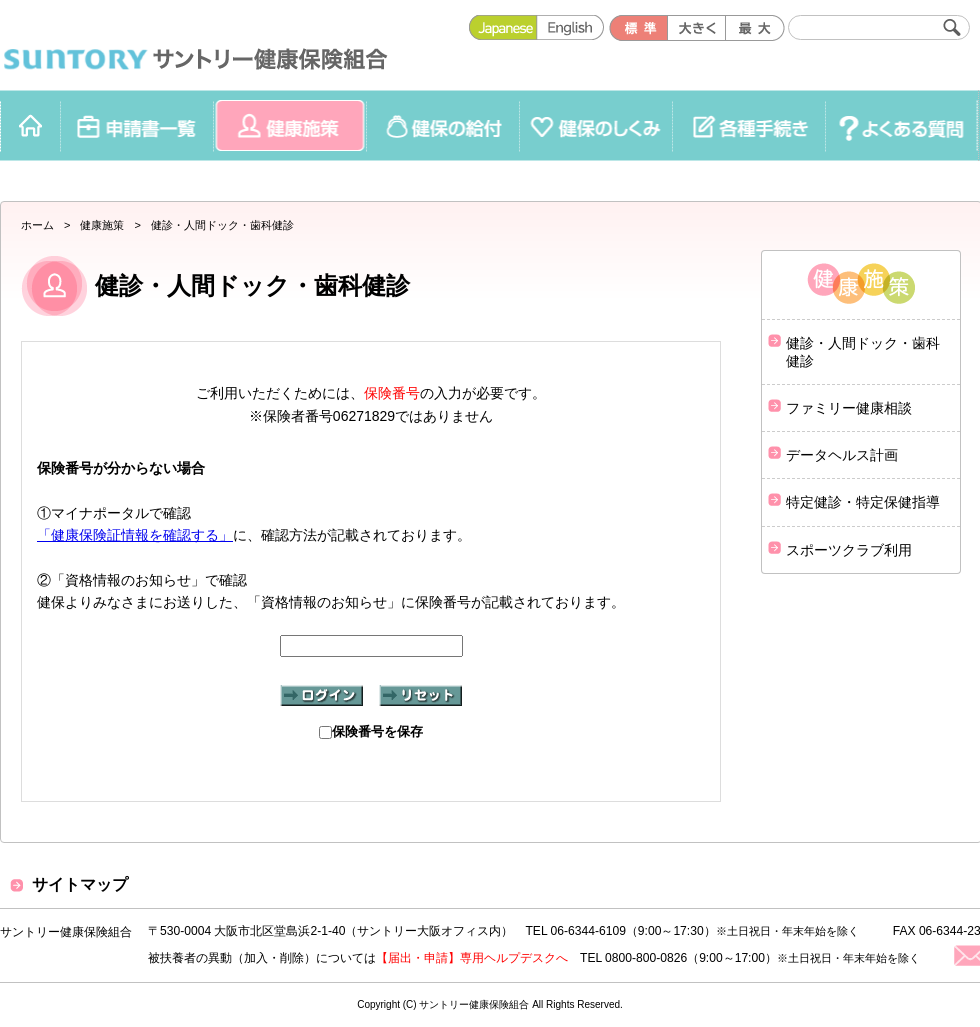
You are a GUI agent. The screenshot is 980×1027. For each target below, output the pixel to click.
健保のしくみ (595, 125)
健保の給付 (442, 125)
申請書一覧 (136, 125)
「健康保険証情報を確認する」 (135, 535)
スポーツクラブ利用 (849, 550)
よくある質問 (901, 125)
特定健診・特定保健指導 (863, 502)
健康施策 (289, 125)
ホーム (30, 125)
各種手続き (748, 125)
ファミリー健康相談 (849, 408)
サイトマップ (80, 884)
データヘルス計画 (842, 455)
